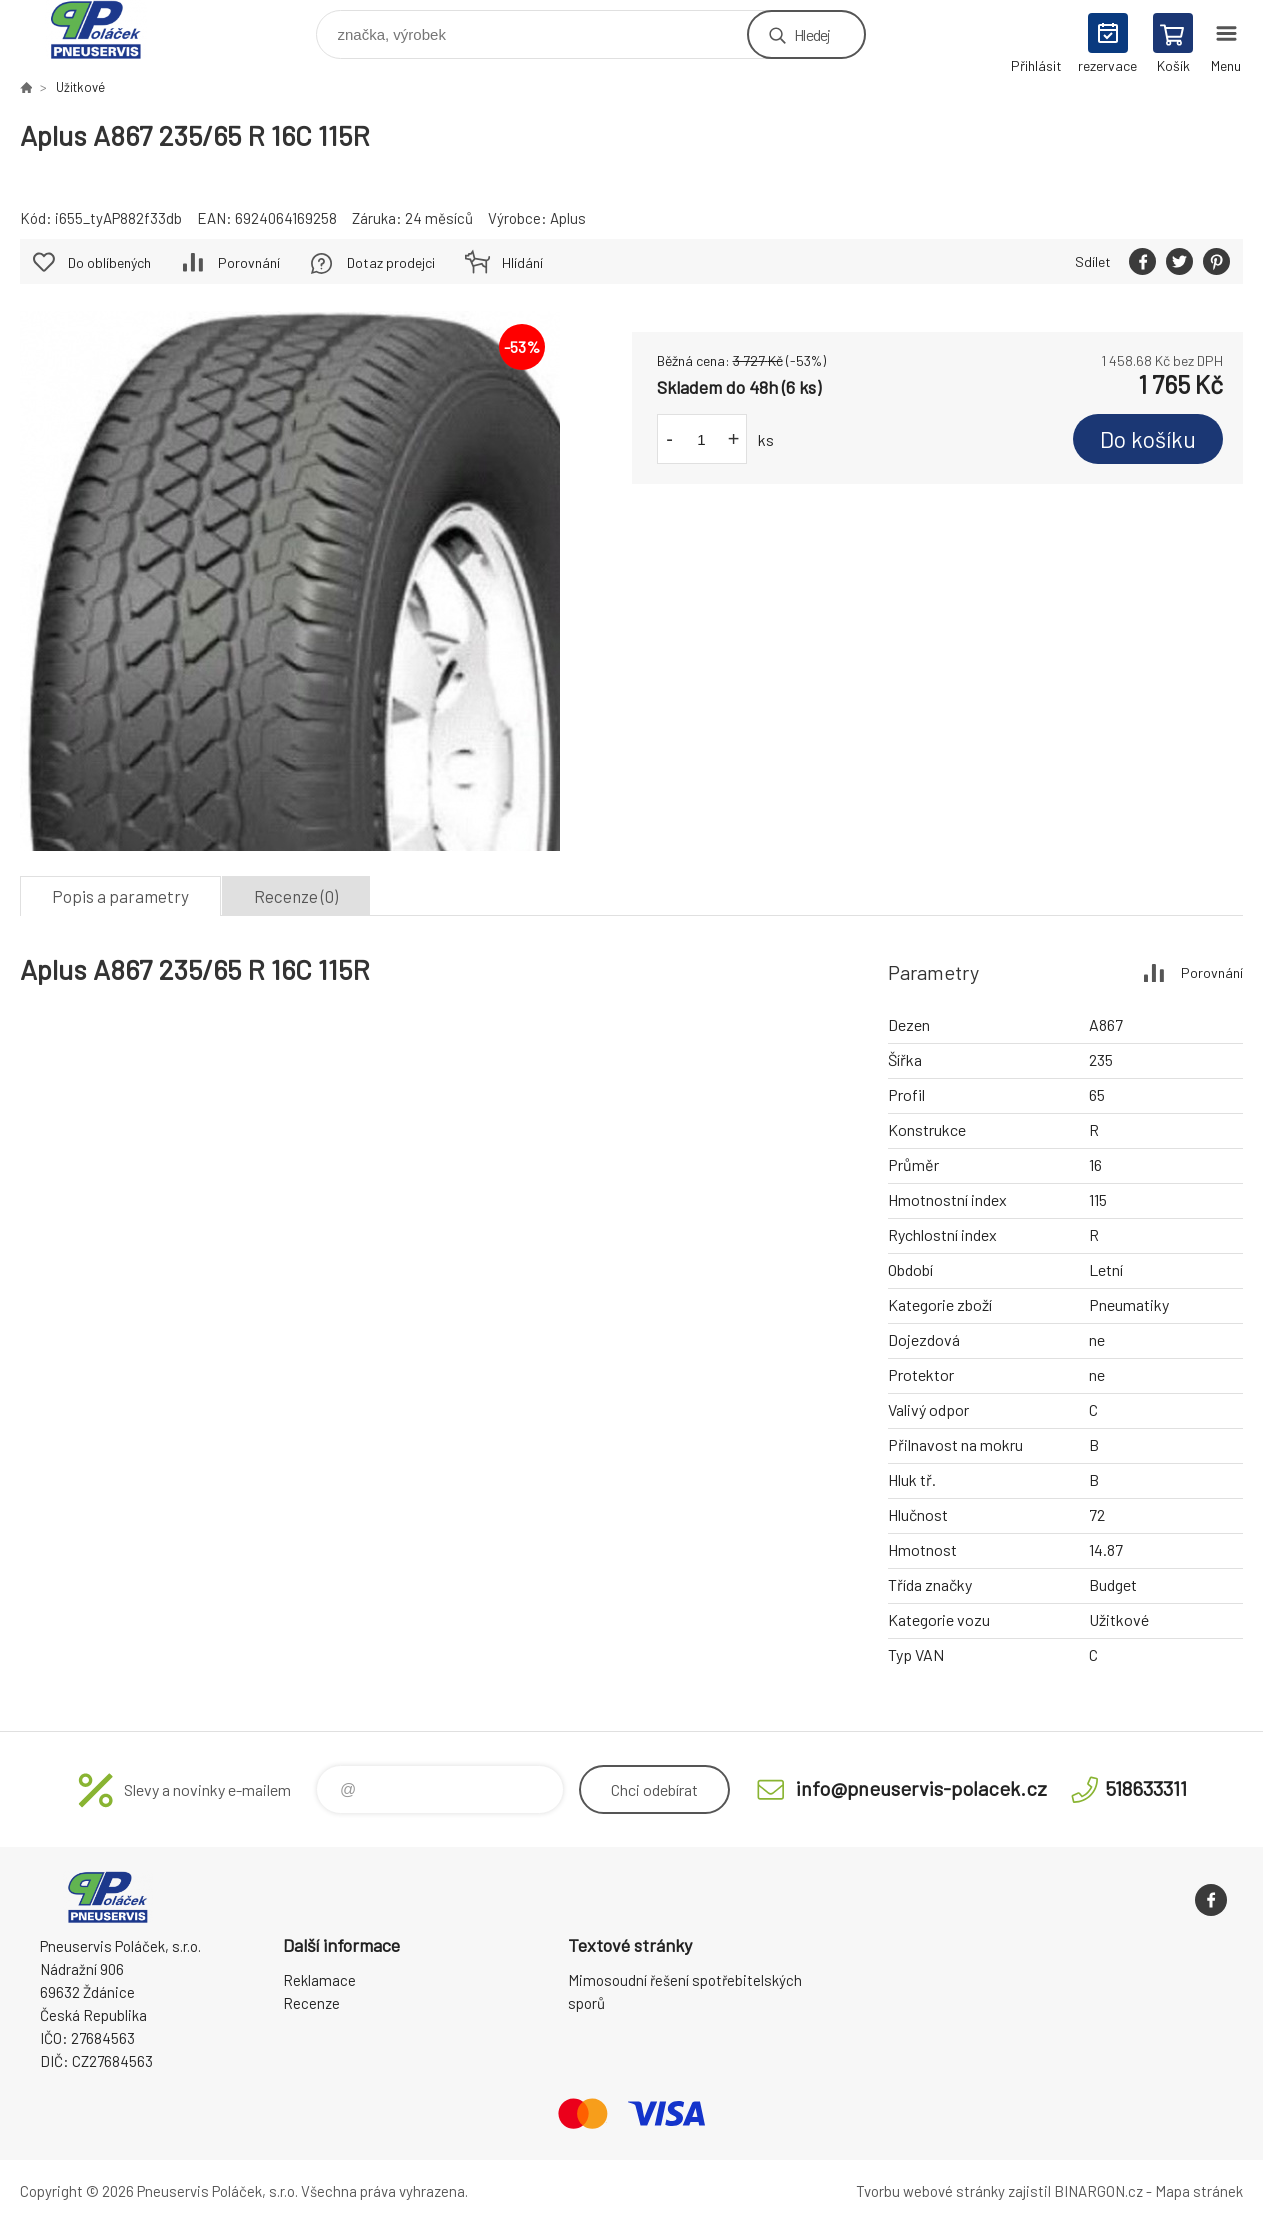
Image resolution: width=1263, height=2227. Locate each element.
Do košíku (1148, 439)
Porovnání (249, 262)
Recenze (311, 2003)
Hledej (812, 34)
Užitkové (80, 87)
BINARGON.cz (1098, 2191)
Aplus (568, 218)
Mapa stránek (1199, 2191)
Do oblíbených (109, 262)
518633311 (1146, 1788)
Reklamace (319, 1980)
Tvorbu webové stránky (930, 2191)
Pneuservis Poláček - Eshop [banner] (108, 29)
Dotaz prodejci (391, 262)
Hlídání (522, 262)
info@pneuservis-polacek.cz (921, 1788)
